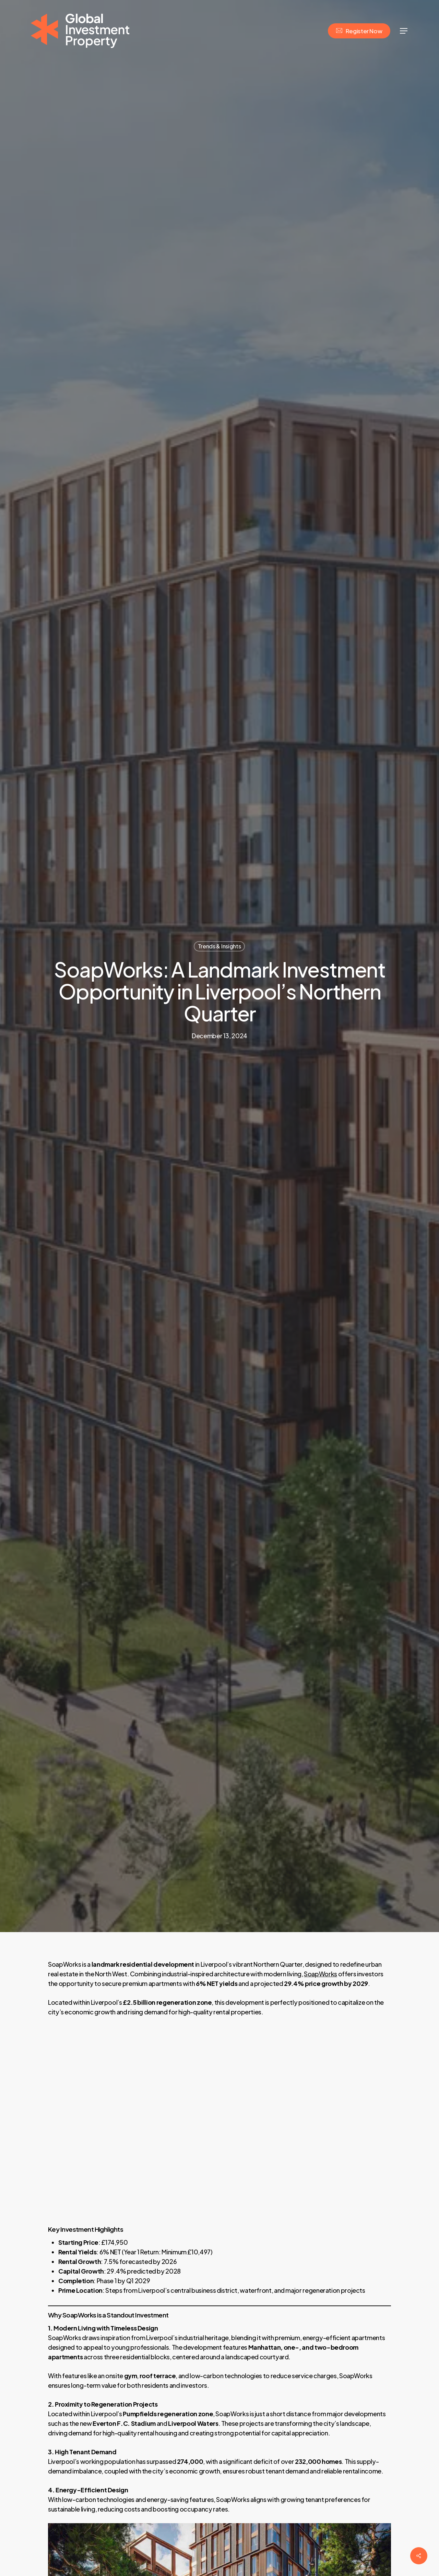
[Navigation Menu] (404, 31)
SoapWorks (320, 1974)
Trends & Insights (219, 946)
